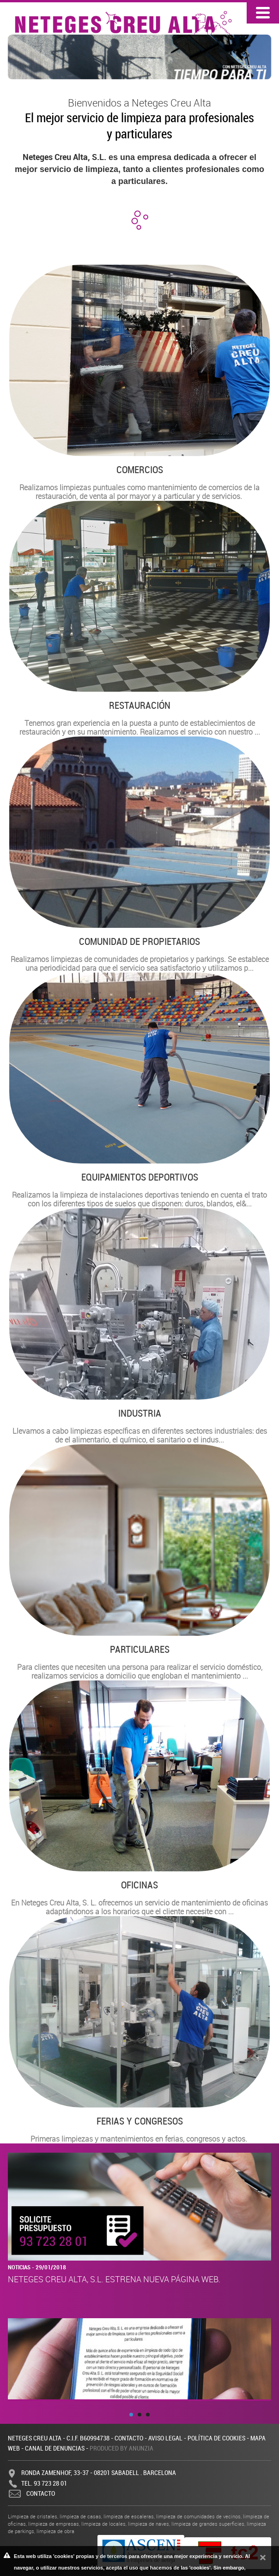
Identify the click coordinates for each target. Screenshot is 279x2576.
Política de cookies (216, 2438)
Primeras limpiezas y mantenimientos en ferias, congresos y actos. (139, 2030)
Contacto (129, 2438)
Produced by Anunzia (121, 2448)
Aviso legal (165, 2438)
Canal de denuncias (55, 2448)
